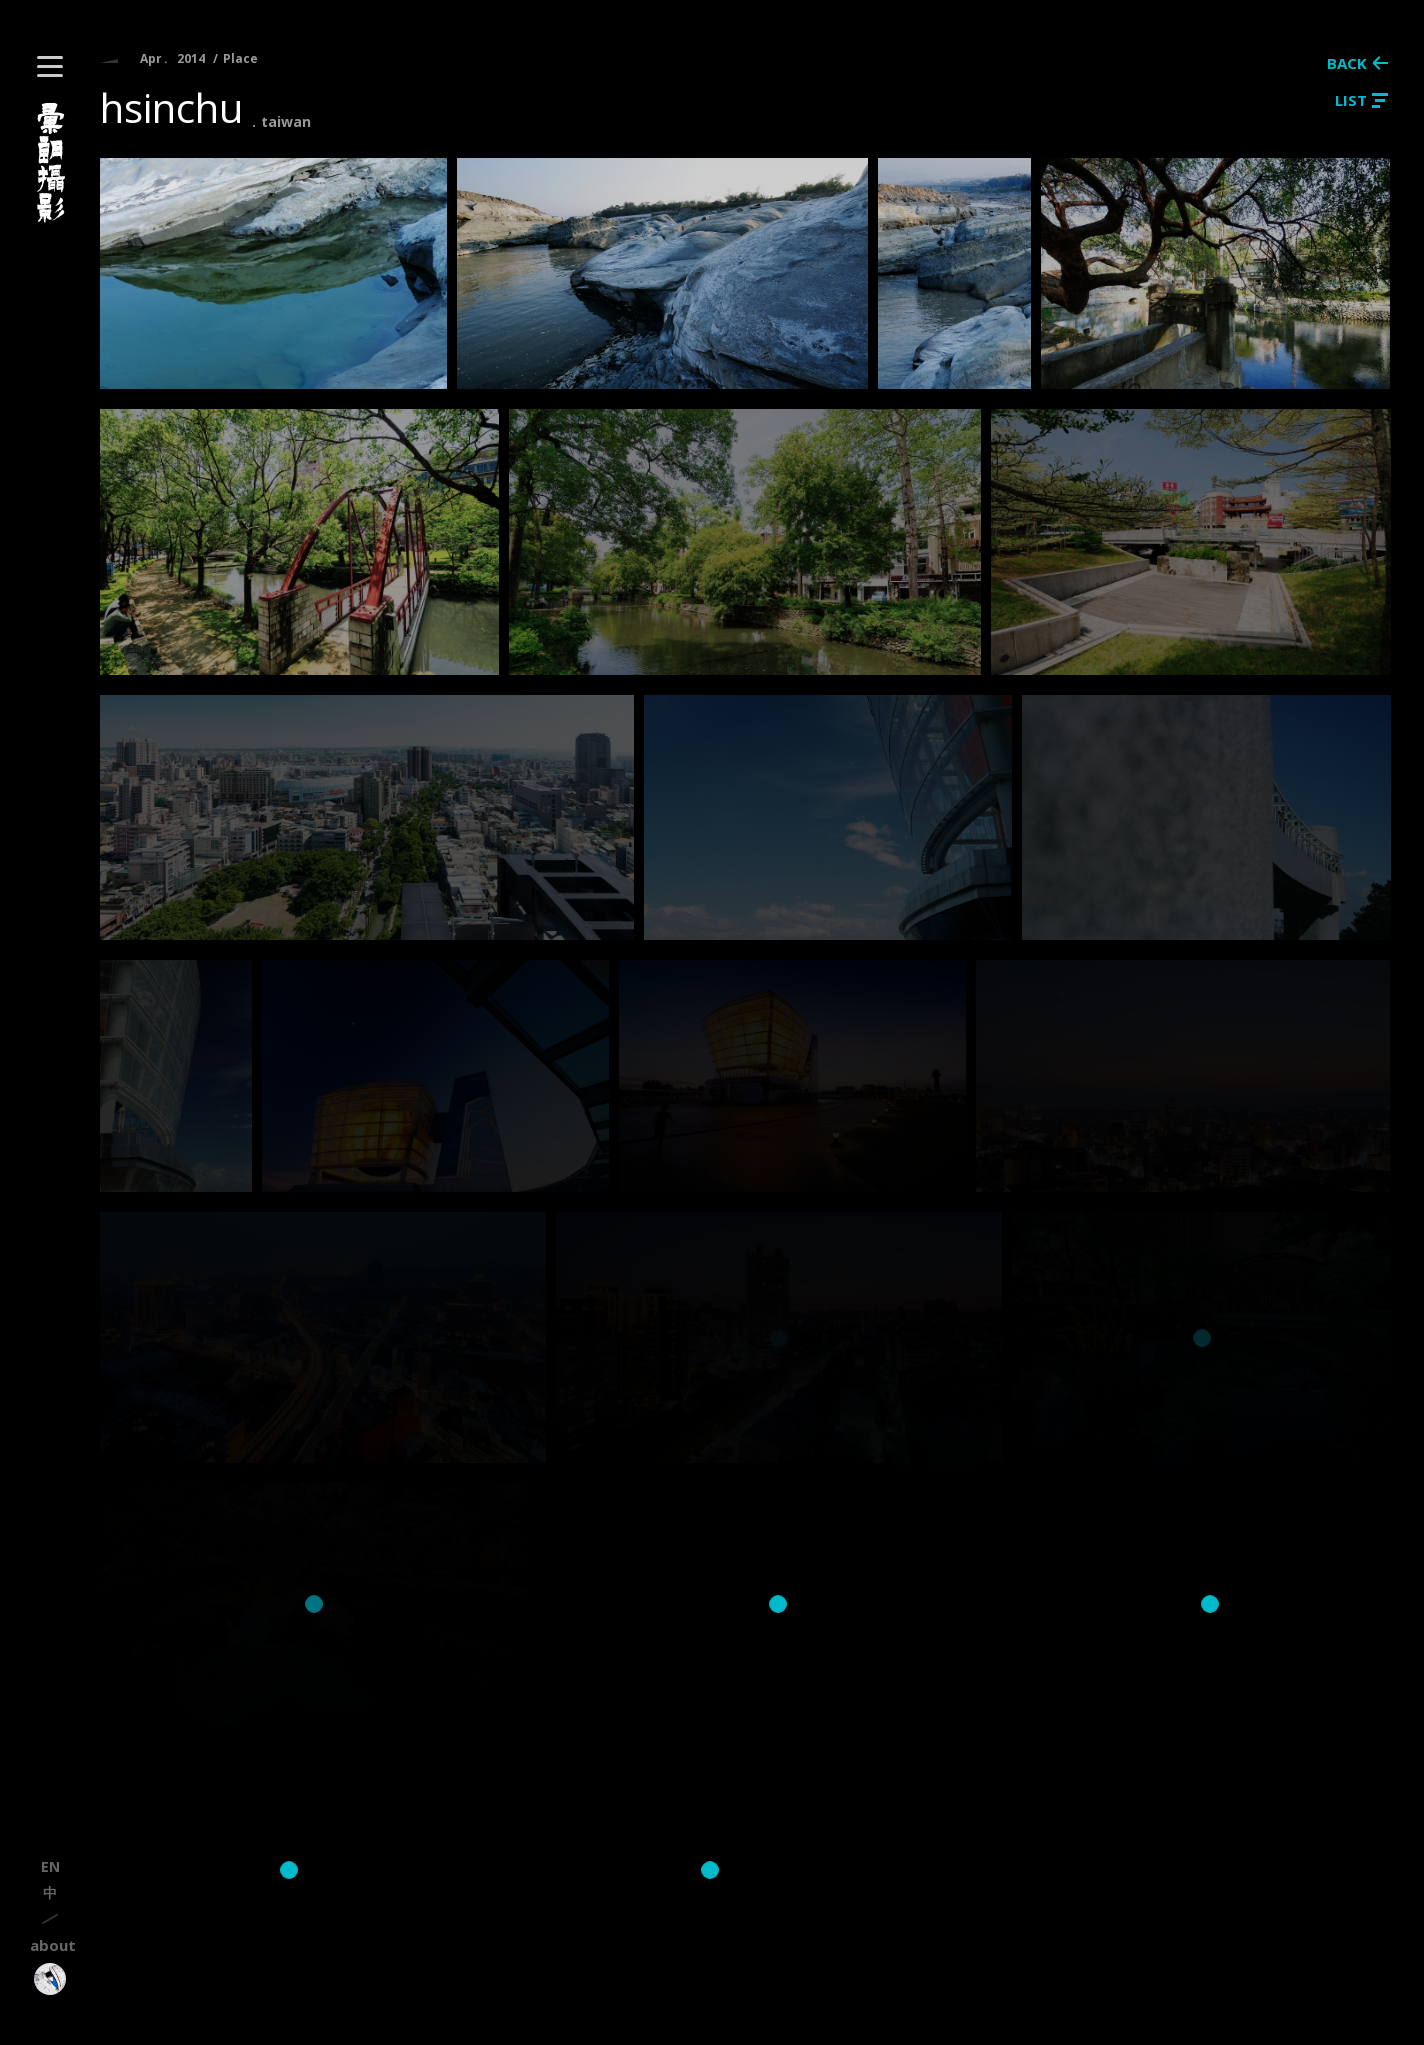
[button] (50, 66)
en (50, 1867)
